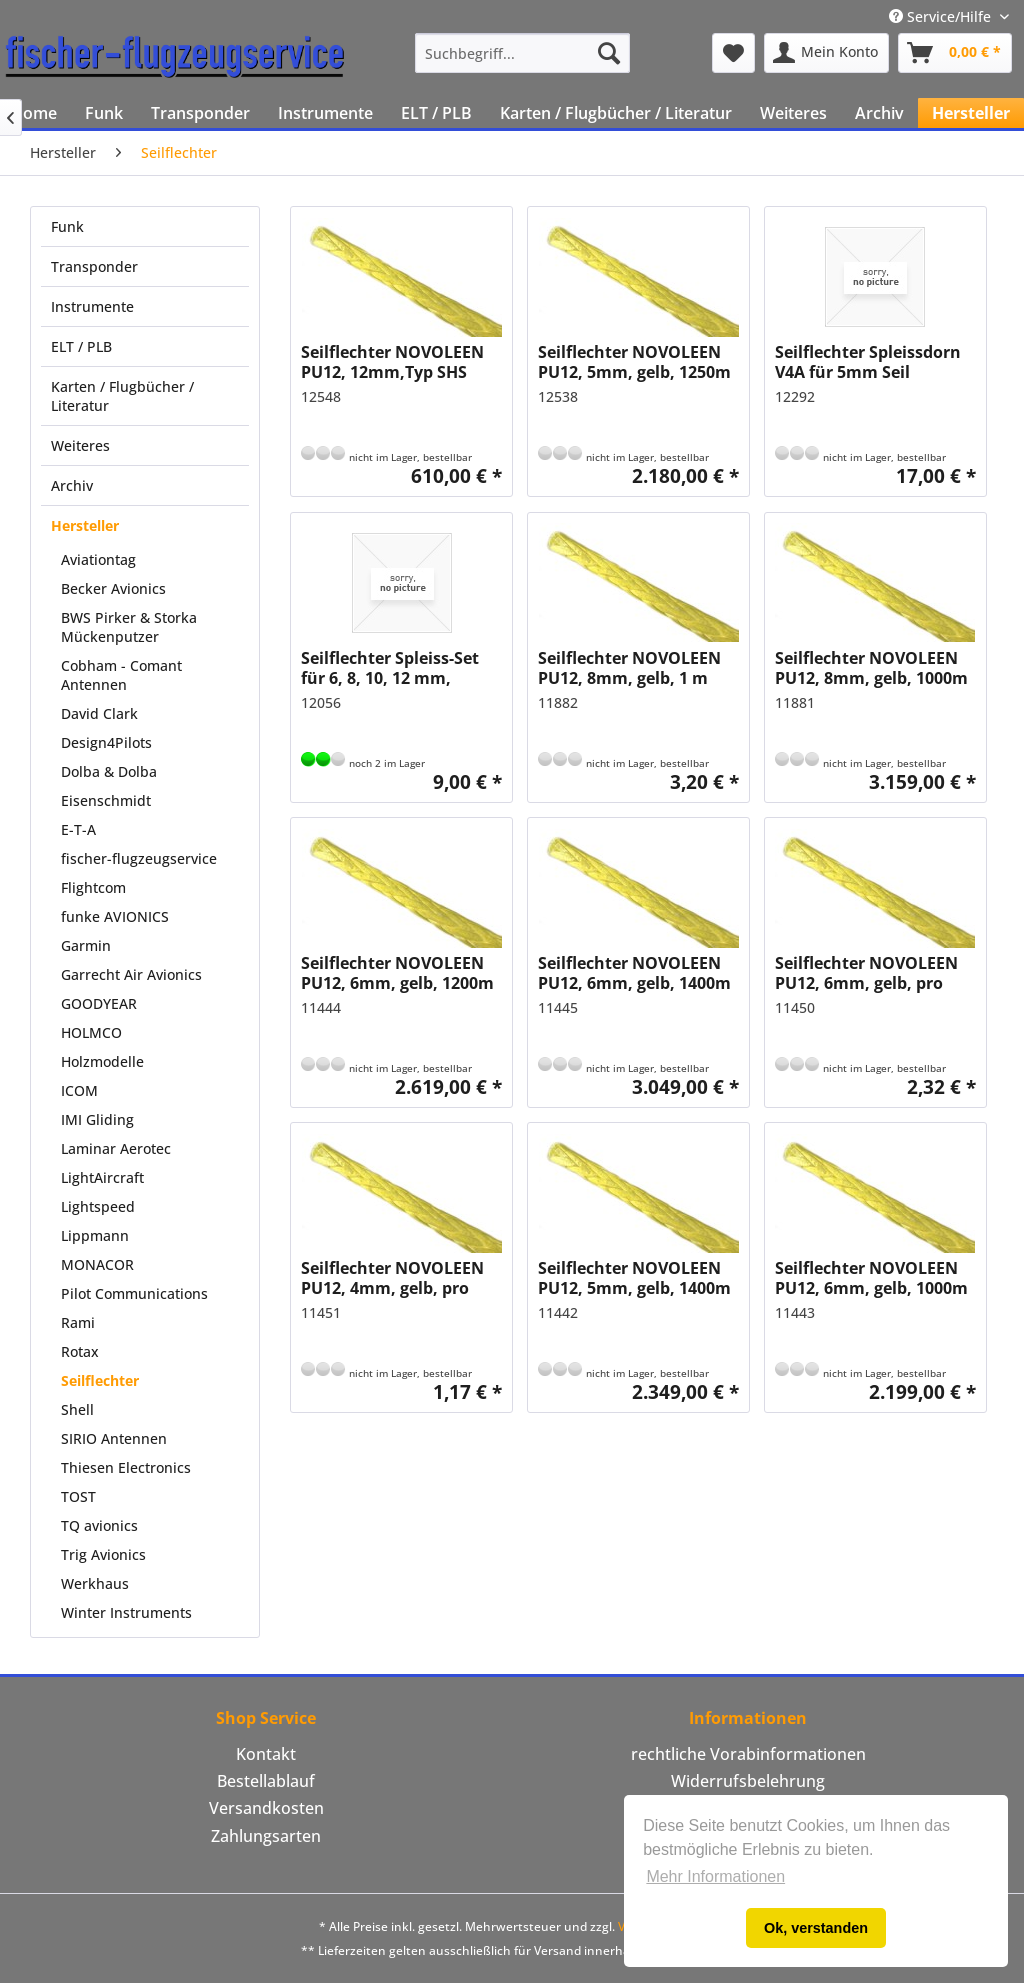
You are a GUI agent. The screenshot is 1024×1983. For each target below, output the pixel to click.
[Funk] (104, 113)
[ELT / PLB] (436, 113)
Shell (77, 1409)
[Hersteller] (971, 113)
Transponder (94, 266)
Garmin (86, 945)
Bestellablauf (266, 1781)
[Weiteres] (793, 113)
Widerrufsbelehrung (748, 1781)
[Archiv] (879, 113)
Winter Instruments (126, 1612)
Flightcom (93, 887)
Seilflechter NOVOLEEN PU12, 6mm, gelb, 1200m (397, 973)
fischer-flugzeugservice (139, 858)
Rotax (80, 1351)
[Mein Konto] (826, 53)
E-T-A (78, 829)
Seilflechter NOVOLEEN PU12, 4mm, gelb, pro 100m (392, 1278)
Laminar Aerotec (116, 1148)
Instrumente (92, 306)
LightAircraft (102, 1177)
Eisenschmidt (106, 800)
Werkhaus (95, 1583)
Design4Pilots (106, 742)
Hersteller (85, 525)
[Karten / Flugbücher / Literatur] (616, 113)
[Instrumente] (325, 113)
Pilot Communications (134, 1293)
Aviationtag (98, 559)
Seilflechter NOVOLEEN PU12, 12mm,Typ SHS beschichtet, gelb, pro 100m (392, 362)
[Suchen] (609, 53)
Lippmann (95, 1235)
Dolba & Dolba (109, 771)
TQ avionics (99, 1525)
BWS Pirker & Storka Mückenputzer (129, 627)
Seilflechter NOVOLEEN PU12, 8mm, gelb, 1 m (629, 668)
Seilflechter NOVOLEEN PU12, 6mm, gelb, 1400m (634, 973)
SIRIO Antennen (114, 1438)
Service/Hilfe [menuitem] (942, 16)
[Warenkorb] (955, 53)
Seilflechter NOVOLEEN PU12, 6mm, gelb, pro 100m (866, 973)
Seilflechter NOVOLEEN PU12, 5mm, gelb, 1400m (634, 1278)
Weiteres (80, 445)
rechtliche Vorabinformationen (748, 1754)
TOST (78, 1496)
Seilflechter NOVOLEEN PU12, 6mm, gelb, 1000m (871, 1278)
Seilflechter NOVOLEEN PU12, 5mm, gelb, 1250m (634, 362)
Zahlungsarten (266, 1836)
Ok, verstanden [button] (816, 1928)
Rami (78, 1322)
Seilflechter (100, 1380)
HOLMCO (91, 1032)
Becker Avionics (113, 588)
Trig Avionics (103, 1554)
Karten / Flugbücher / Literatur (122, 396)
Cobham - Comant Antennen (121, 675)
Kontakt (266, 1754)
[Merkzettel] (733, 53)
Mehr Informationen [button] (715, 1876)
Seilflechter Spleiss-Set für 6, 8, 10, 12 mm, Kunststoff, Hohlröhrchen (390, 668)
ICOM (79, 1090)
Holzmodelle (102, 1061)
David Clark (99, 713)
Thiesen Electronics (126, 1467)
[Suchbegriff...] (522, 53)
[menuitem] (522, 53)
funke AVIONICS (115, 916)
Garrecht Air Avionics (131, 974)
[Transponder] (200, 113)
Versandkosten (266, 1808)
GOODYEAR (99, 1003)
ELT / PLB (81, 346)
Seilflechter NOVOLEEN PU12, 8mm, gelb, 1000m (871, 668)
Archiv (72, 485)
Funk (67, 226)
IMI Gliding (97, 1119)
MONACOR (97, 1264)
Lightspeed (98, 1206)
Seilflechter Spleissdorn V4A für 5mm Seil (868, 362)
